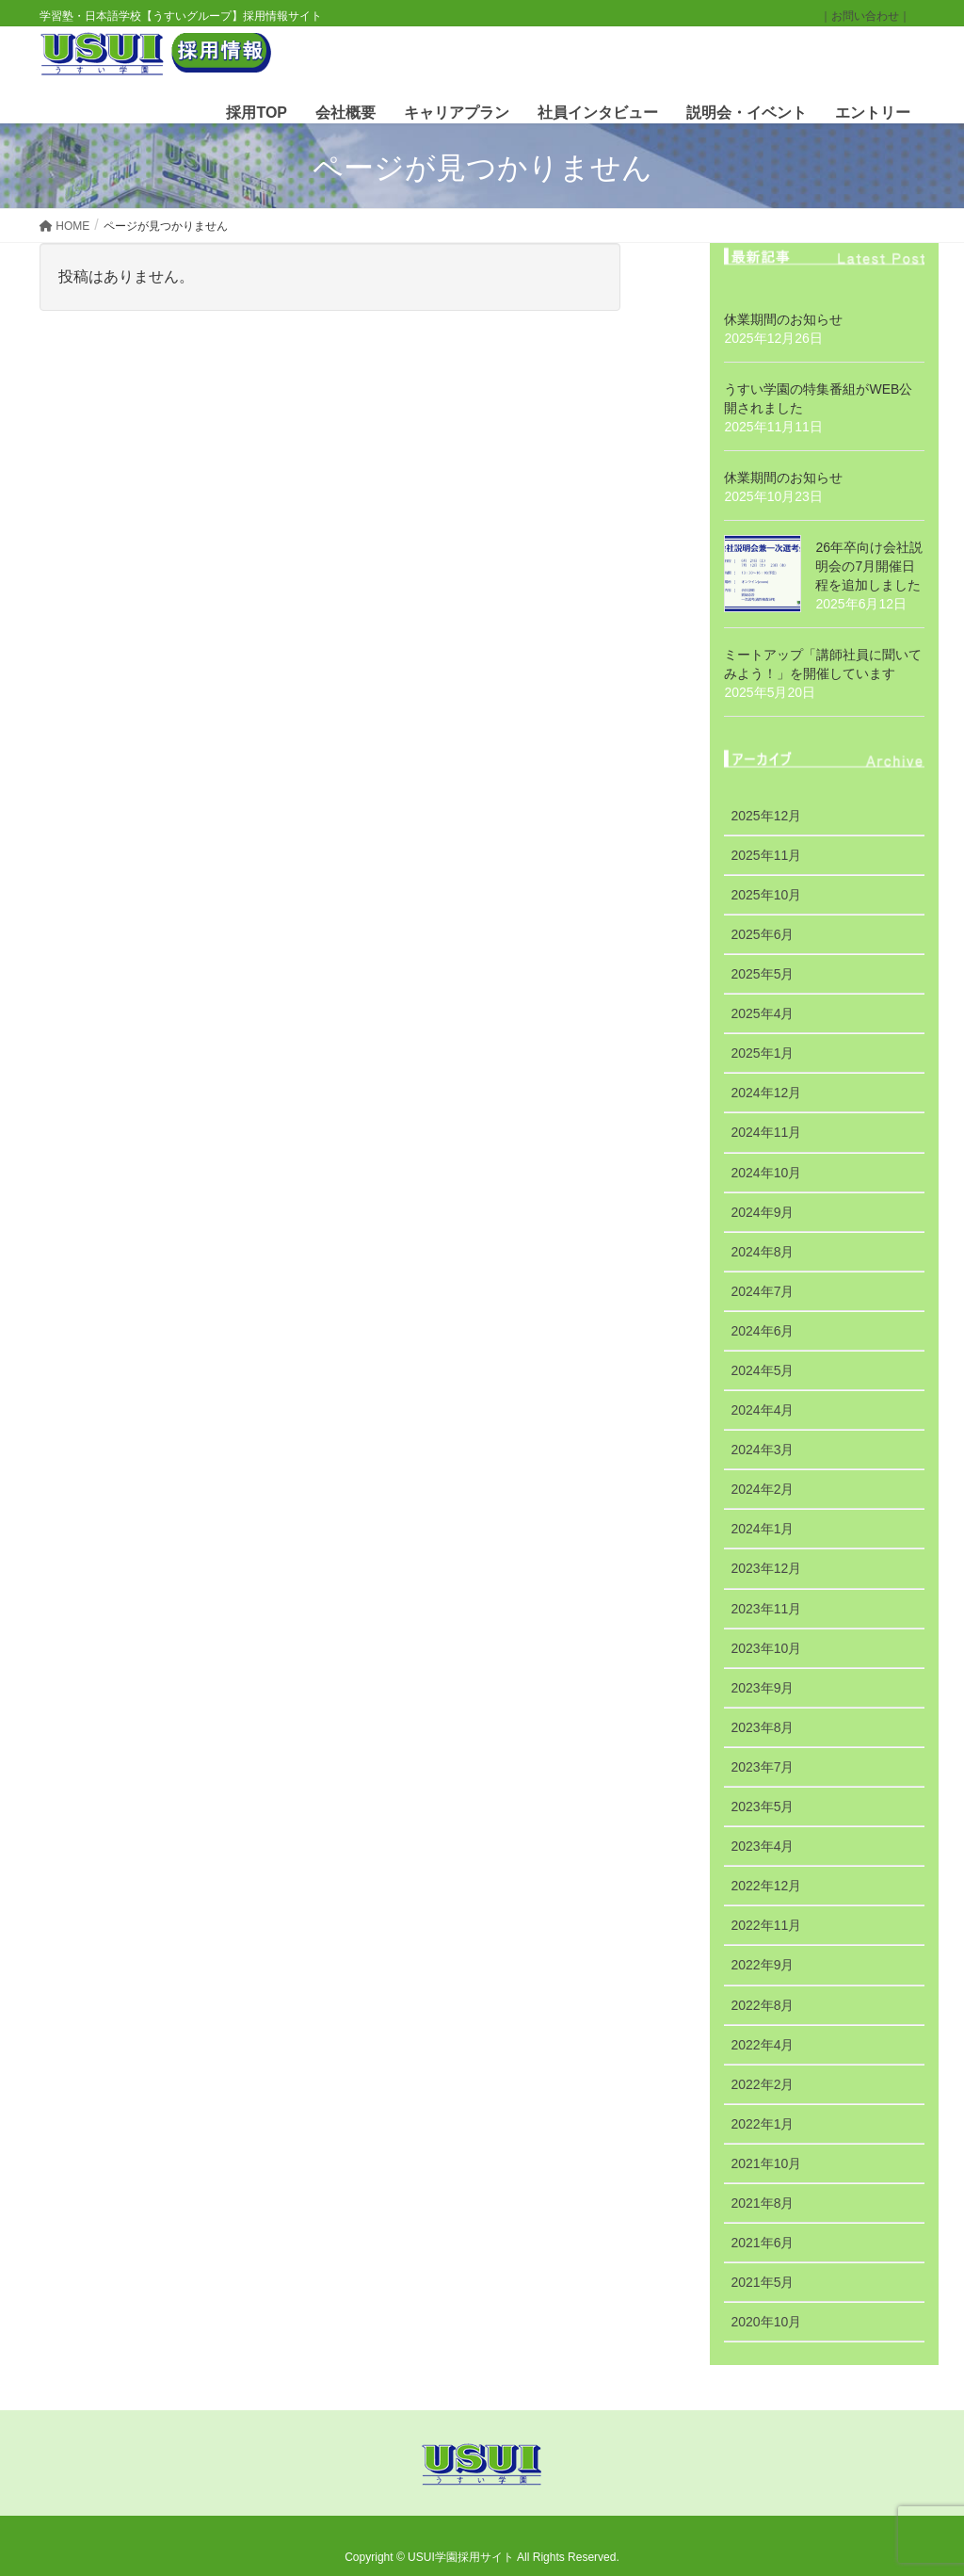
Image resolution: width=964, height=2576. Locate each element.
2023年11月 (766, 1608)
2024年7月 (762, 1291)
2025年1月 (762, 1053)
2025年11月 (766, 855)
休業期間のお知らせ (783, 319)
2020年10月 (766, 2321)
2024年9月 (762, 1212)
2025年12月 (766, 815)
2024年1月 (762, 1528)
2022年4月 (762, 2044)
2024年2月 (762, 1489)
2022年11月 (766, 1925)
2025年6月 (762, 934)
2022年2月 (762, 2084)
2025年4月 (762, 1013)
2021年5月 (762, 2282)
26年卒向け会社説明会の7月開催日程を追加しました (869, 566)
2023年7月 (762, 1766)
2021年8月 (762, 2203)
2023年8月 (762, 1727)
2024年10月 (766, 1172)
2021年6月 (762, 2242)
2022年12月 (766, 1885)
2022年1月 (762, 2123)
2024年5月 (762, 1370)
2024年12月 (766, 1092)
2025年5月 (762, 973)
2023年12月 (766, 1568)
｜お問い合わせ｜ (865, 16)
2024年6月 (762, 1330)
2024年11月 (766, 1132)
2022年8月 (762, 2005)
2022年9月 (762, 1964)
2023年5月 (762, 1806)
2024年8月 (762, 1251)
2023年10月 (766, 1648)
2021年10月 (766, 2163)
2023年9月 (762, 1687)
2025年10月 (766, 894)
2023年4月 (762, 1846)
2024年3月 (762, 1449)
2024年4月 (762, 1410)
